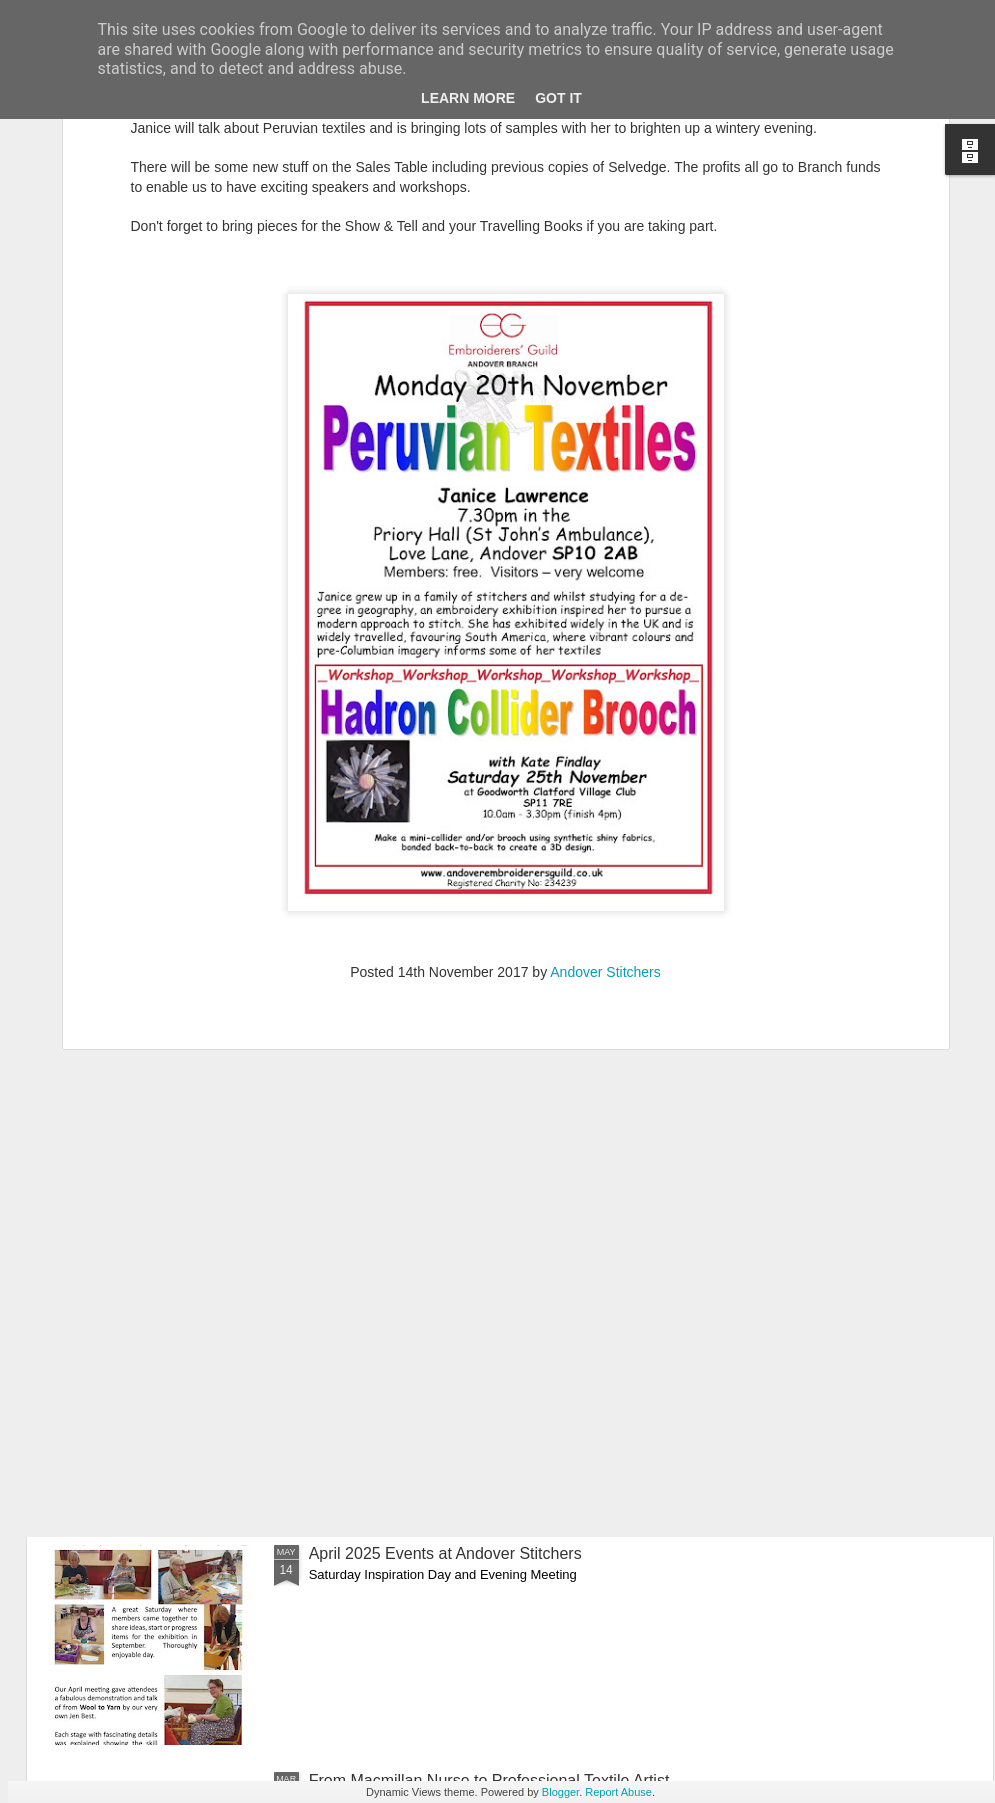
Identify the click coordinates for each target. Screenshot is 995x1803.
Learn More (468, 98)
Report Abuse (618, 1792)
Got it (558, 98)
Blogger (560, 1792)
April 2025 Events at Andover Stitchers (445, 1553)
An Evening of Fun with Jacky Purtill (436, 1099)
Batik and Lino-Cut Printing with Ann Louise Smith (485, 1326)
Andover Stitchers (605, 679)
